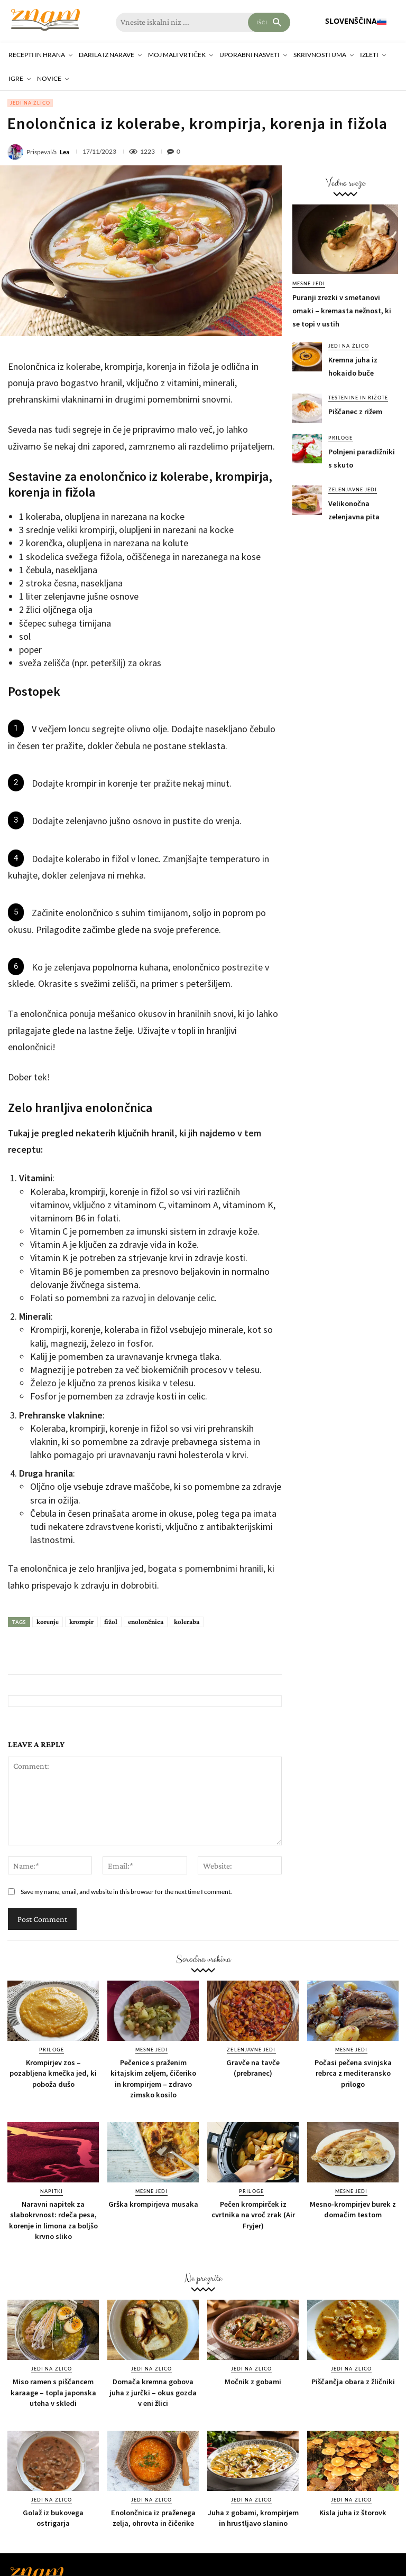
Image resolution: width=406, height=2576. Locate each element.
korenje (47, 1622)
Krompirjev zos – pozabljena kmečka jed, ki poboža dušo (53, 2073)
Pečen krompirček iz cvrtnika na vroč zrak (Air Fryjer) (253, 2214)
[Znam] (45, 20)
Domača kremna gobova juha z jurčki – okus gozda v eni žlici (153, 2391)
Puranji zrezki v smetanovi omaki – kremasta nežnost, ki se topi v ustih (341, 311)
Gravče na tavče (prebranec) (253, 2068)
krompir (81, 1622)
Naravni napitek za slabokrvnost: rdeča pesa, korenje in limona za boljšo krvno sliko (53, 2219)
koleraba (186, 1622)
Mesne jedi (308, 283)
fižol (110, 1622)
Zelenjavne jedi (352, 489)
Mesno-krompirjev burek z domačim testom (353, 2209)
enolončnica (145, 1622)
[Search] (269, 22)
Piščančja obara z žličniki (353, 2380)
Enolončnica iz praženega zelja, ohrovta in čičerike (153, 2517)
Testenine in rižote (357, 397)
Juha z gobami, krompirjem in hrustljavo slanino (253, 2517)
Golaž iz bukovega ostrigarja (53, 2517)
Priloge (340, 438)
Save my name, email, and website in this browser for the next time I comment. (126, 1892)
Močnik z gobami (253, 2380)
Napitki (51, 2191)
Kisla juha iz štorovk (353, 2511)
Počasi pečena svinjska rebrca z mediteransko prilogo (353, 2073)
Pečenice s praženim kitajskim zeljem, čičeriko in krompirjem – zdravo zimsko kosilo (153, 2078)
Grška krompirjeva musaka (153, 2203)
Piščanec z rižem (355, 411)
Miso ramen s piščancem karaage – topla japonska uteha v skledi (53, 2391)
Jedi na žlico (30, 103)
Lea (64, 152)
